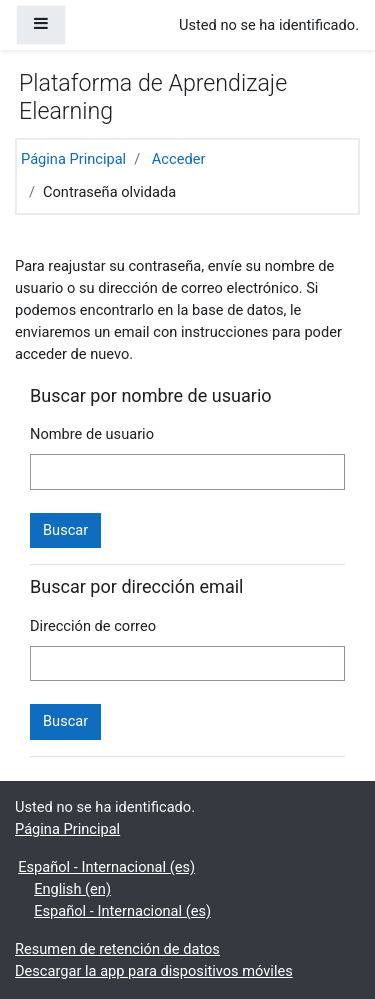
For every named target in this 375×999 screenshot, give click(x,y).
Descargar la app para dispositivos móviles (154, 971)
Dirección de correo (93, 626)
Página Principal (73, 159)
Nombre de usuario (92, 434)
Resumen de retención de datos (117, 949)
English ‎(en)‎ (72, 889)
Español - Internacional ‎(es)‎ (106, 867)
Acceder (179, 159)
